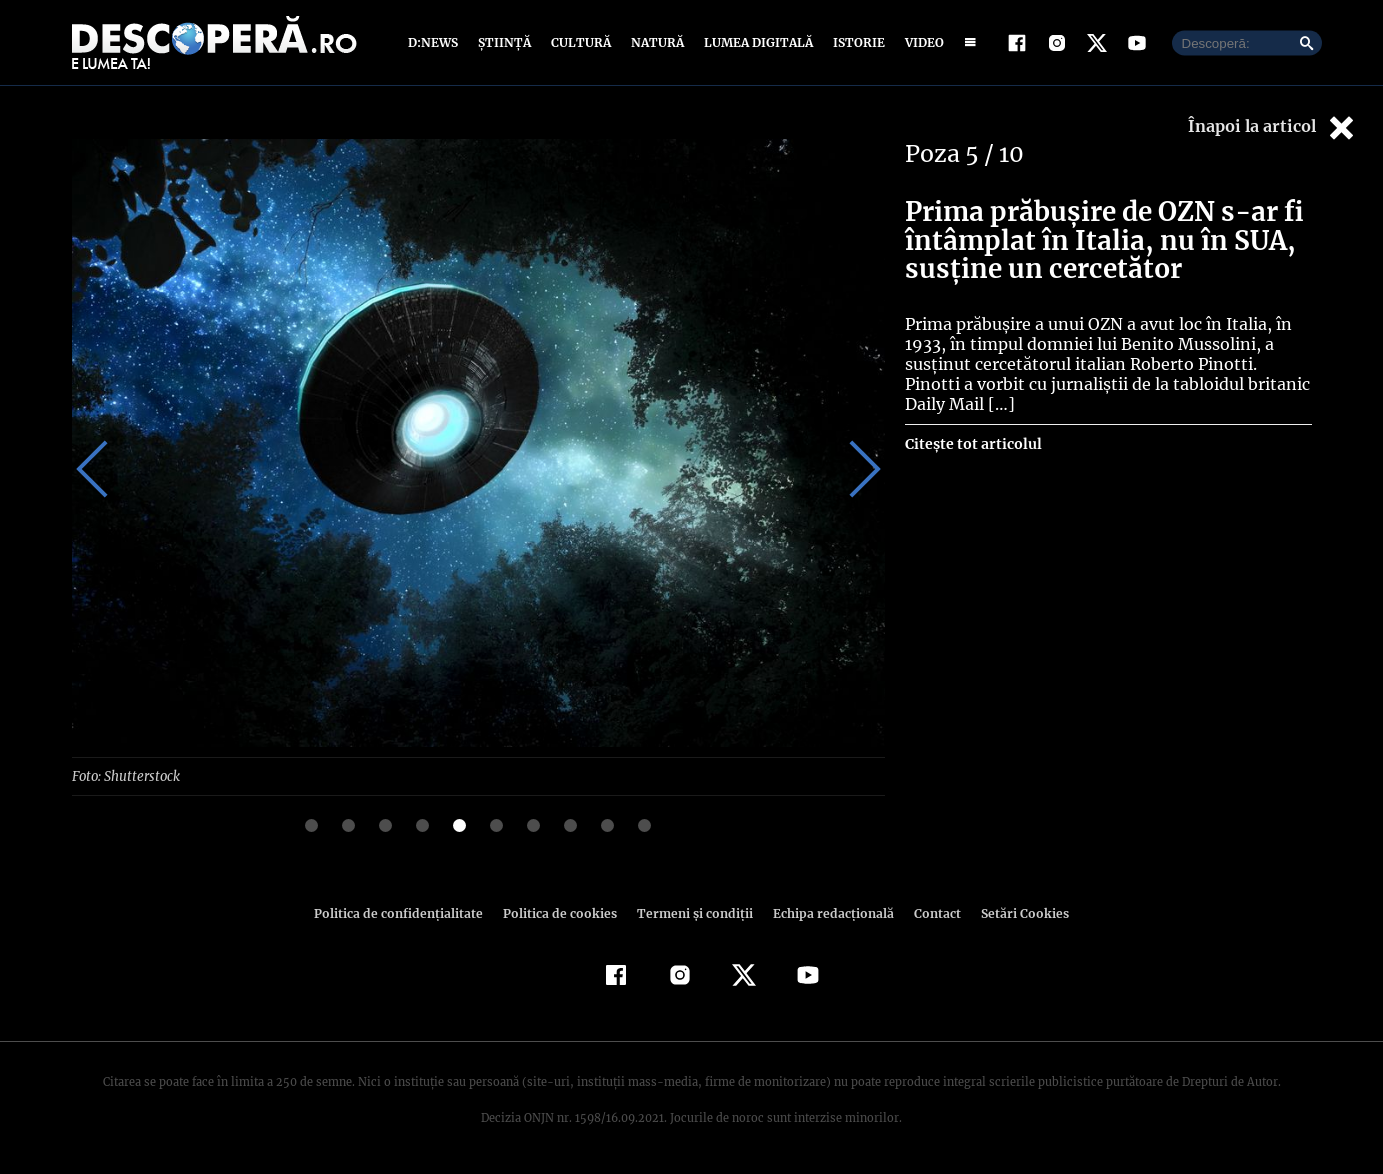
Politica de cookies (563, 912)
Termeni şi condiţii (693, 912)
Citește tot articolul (972, 444)
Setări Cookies (1015, 912)
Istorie (855, 42)
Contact (930, 912)
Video (920, 42)
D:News (436, 42)
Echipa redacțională (828, 912)
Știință (505, 42)
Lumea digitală (755, 42)
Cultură (580, 42)
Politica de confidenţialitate (408, 912)
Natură (655, 42)
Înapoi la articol (1273, 127)
